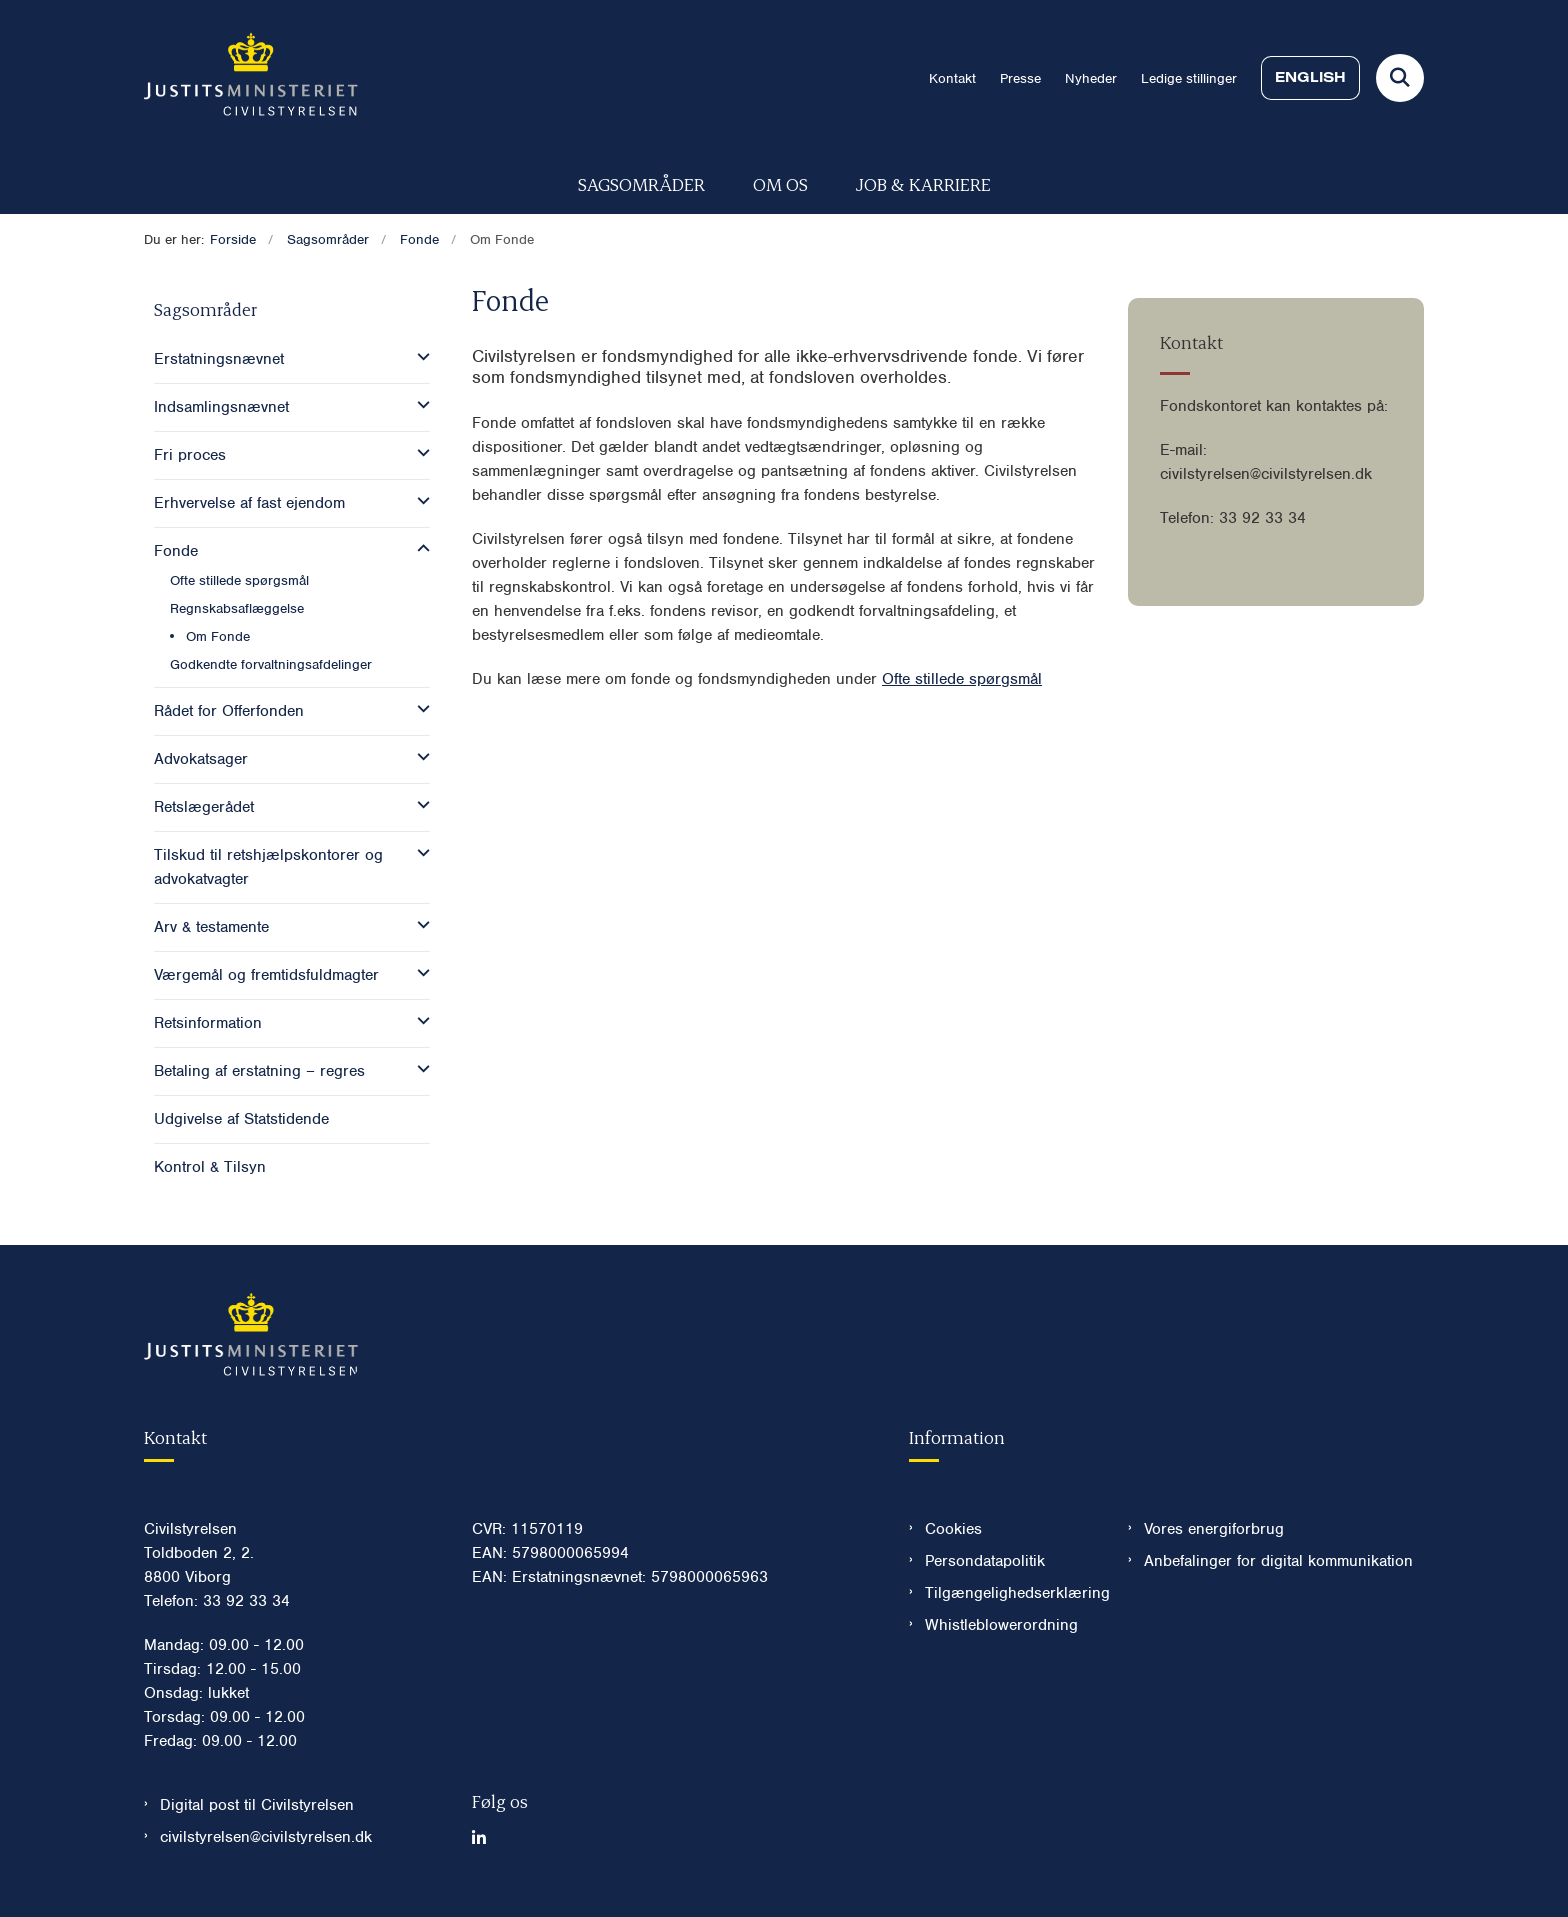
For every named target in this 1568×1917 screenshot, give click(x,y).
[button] (418, 357)
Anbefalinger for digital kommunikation (1278, 1561)
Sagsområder (641, 183)
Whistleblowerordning (1001, 1625)
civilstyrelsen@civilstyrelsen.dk (266, 1837)
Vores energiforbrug (1214, 1529)
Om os (780, 183)
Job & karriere (923, 183)
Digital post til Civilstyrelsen (257, 1805)
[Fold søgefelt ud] (1400, 78)
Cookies (953, 1529)
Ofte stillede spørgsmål (962, 679)
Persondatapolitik (985, 1561)
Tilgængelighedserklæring (1010, 1593)
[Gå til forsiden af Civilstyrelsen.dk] (251, 78)
